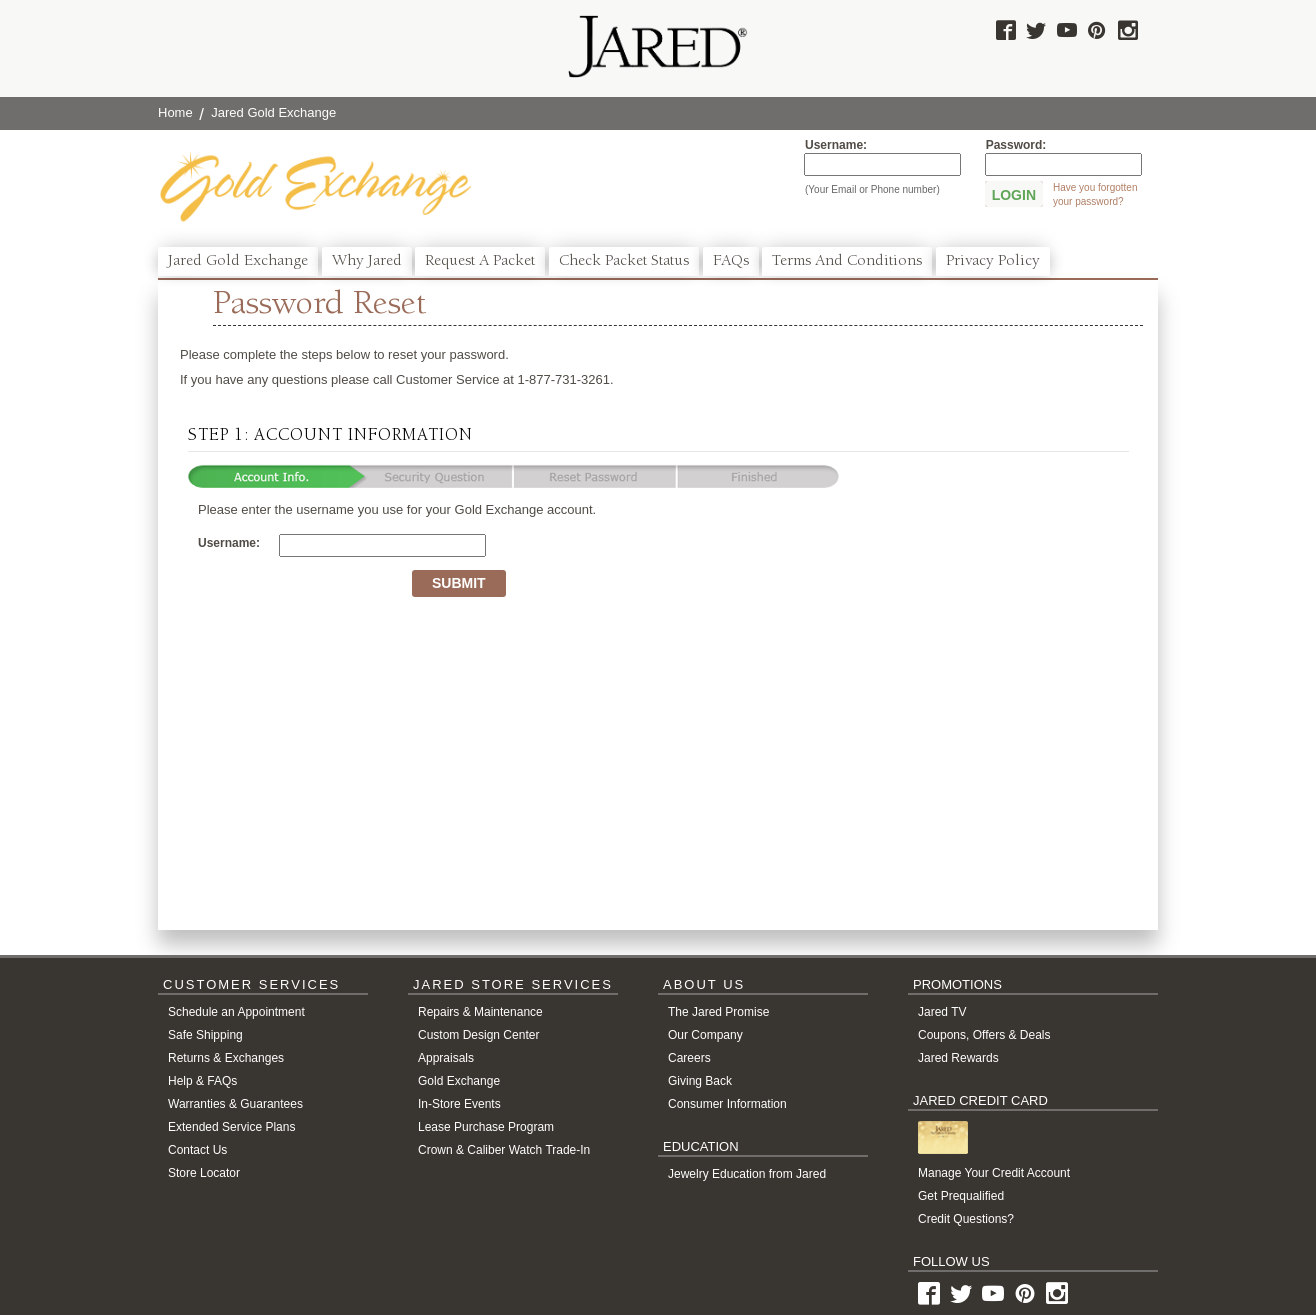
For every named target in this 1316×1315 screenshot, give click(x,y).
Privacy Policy (993, 262)
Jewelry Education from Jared (747, 1174)
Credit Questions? (966, 1219)
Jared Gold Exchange (238, 262)
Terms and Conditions (847, 262)
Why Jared (367, 262)
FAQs (731, 262)
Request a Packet (480, 262)
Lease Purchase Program (486, 1127)
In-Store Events (459, 1104)
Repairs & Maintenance (480, 1012)
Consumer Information (727, 1104)
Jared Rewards (958, 1058)
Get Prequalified (961, 1196)
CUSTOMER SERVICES (251, 984)
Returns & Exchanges (226, 1058)
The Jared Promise (718, 1012)
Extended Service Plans (231, 1127)
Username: (836, 145)
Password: (1016, 145)
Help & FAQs (202, 1081)
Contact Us (197, 1150)
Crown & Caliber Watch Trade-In (504, 1150)
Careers (689, 1058)
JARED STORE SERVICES (513, 984)
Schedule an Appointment (236, 1012)
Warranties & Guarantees (235, 1104)
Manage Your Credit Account (994, 1173)
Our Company (705, 1035)
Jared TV (942, 1012)
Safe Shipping (205, 1035)
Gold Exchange (459, 1081)
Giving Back (700, 1081)
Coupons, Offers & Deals (984, 1035)
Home (175, 112)
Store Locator (204, 1173)
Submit (459, 583)
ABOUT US (704, 984)
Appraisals (446, 1058)
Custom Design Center (478, 1035)
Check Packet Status (624, 262)
